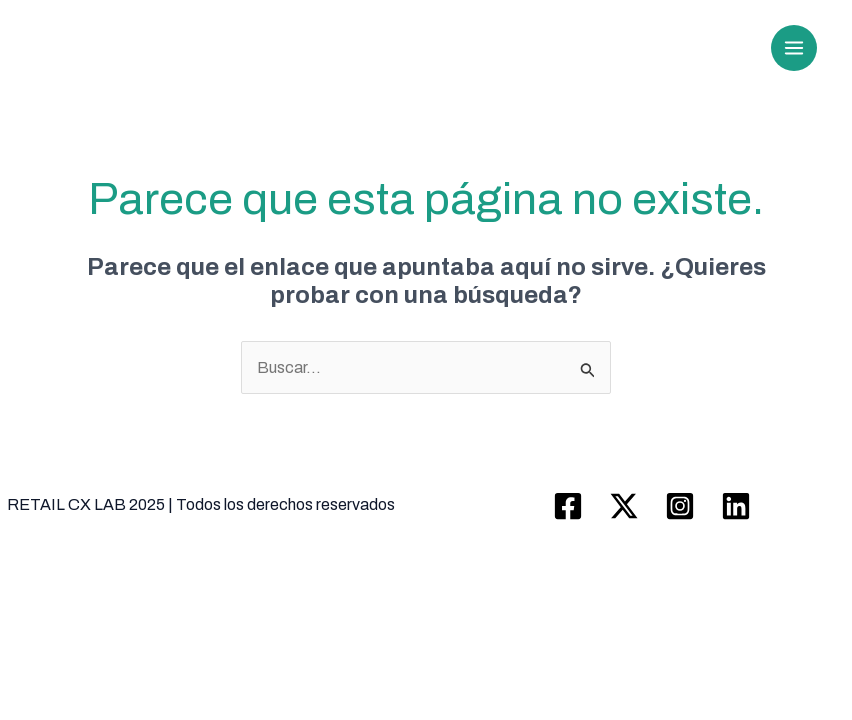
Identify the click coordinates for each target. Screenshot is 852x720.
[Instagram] (680, 506)
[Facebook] (568, 506)
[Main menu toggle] (794, 48)
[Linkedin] (736, 506)
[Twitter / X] (624, 506)
